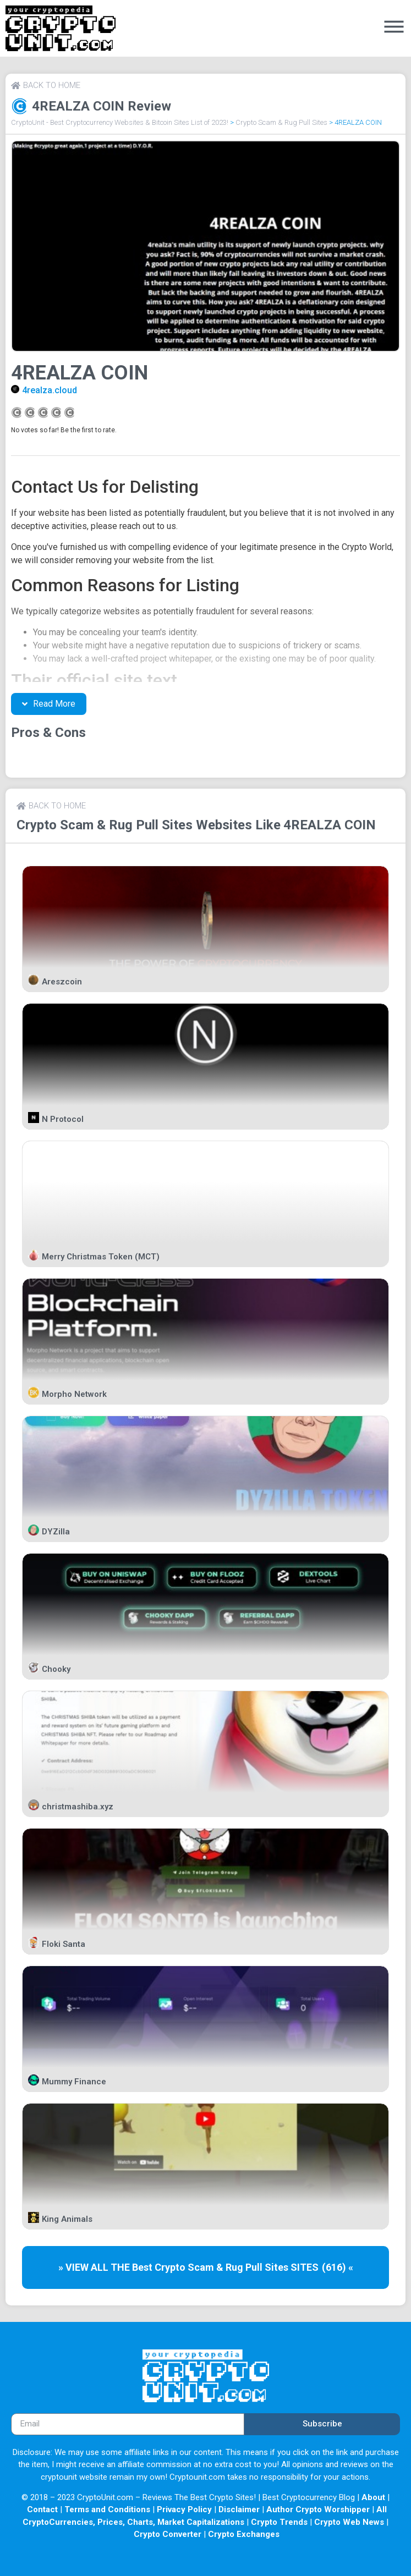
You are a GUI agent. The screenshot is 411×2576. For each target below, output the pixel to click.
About (373, 2497)
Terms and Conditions (107, 2509)
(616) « (337, 2267)
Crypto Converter (167, 2534)
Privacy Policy (184, 2509)
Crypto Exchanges (244, 2534)
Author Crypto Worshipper (318, 2509)
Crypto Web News (349, 2522)
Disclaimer (239, 2509)
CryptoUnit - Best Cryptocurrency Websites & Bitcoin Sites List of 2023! (119, 122)
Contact (42, 2509)
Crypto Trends (279, 2522)
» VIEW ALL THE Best (106, 2267)
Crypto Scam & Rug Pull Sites (281, 122)
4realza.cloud (49, 390)
